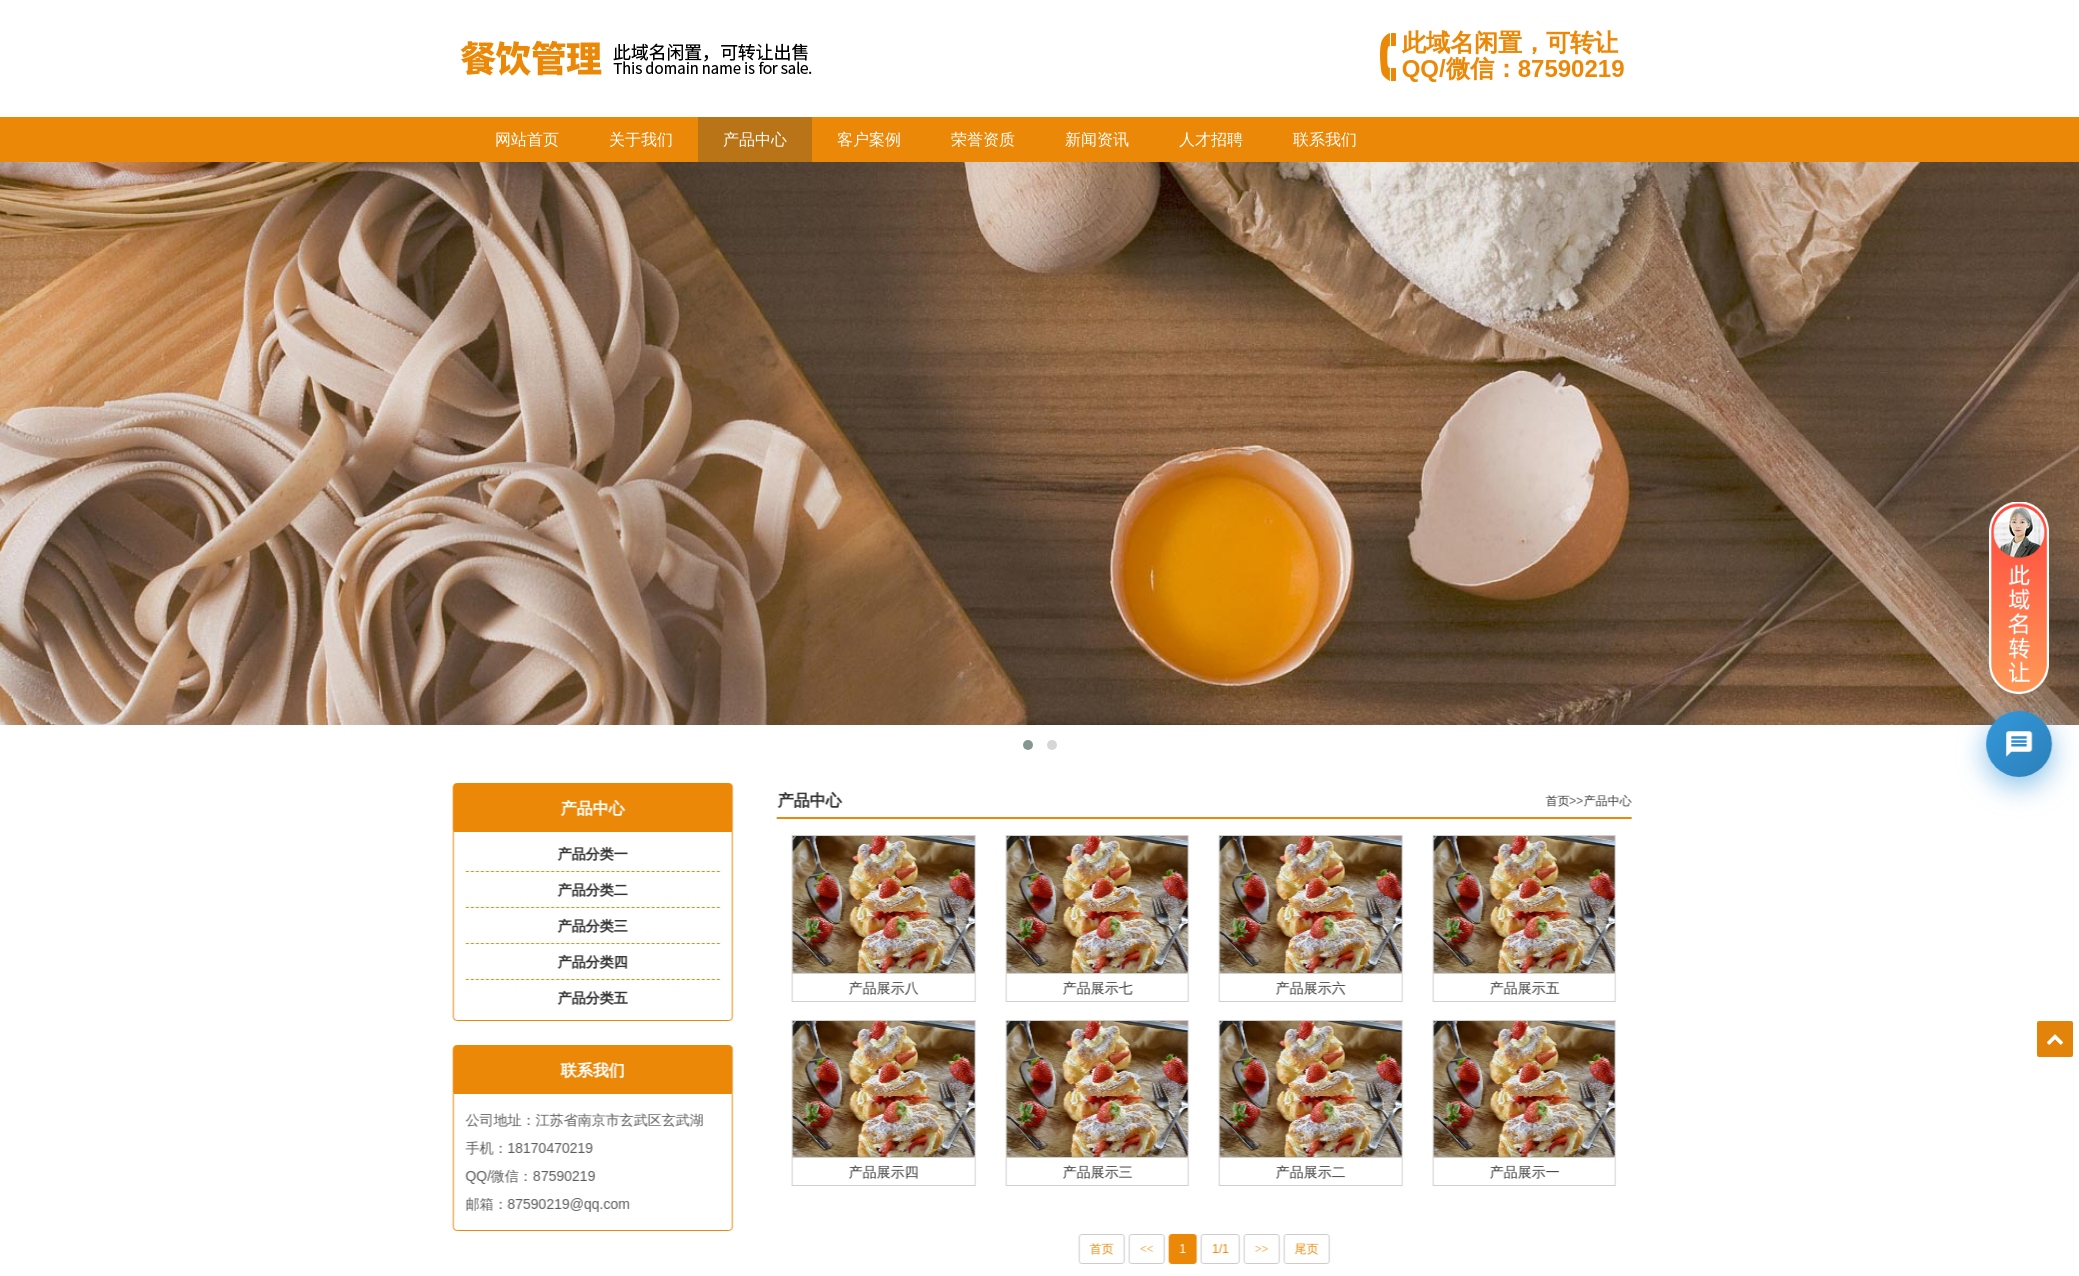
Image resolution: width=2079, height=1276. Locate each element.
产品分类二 (584, 890)
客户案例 (869, 139)
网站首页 (527, 139)
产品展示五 (1551, 987)
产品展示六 (1338, 987)
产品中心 (755, 139)
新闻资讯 (1097, 139)
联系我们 (1325, 139)
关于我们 (641, 139)
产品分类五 (584, 998)
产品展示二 (1338, 1171)
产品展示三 (1124, 1171)
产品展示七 (1124, 987)
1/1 (1247, 1249)
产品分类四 (584, 962)
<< (1174, 1249)
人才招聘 (1211, 139)
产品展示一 (1551, 1171)
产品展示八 (911, 987)
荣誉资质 (983, 139)
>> (1289, 1249)
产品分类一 (584, 854)
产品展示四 (911, 1171)
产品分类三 (584, 926)
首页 (1584, 801)
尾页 (1333, 1249)
